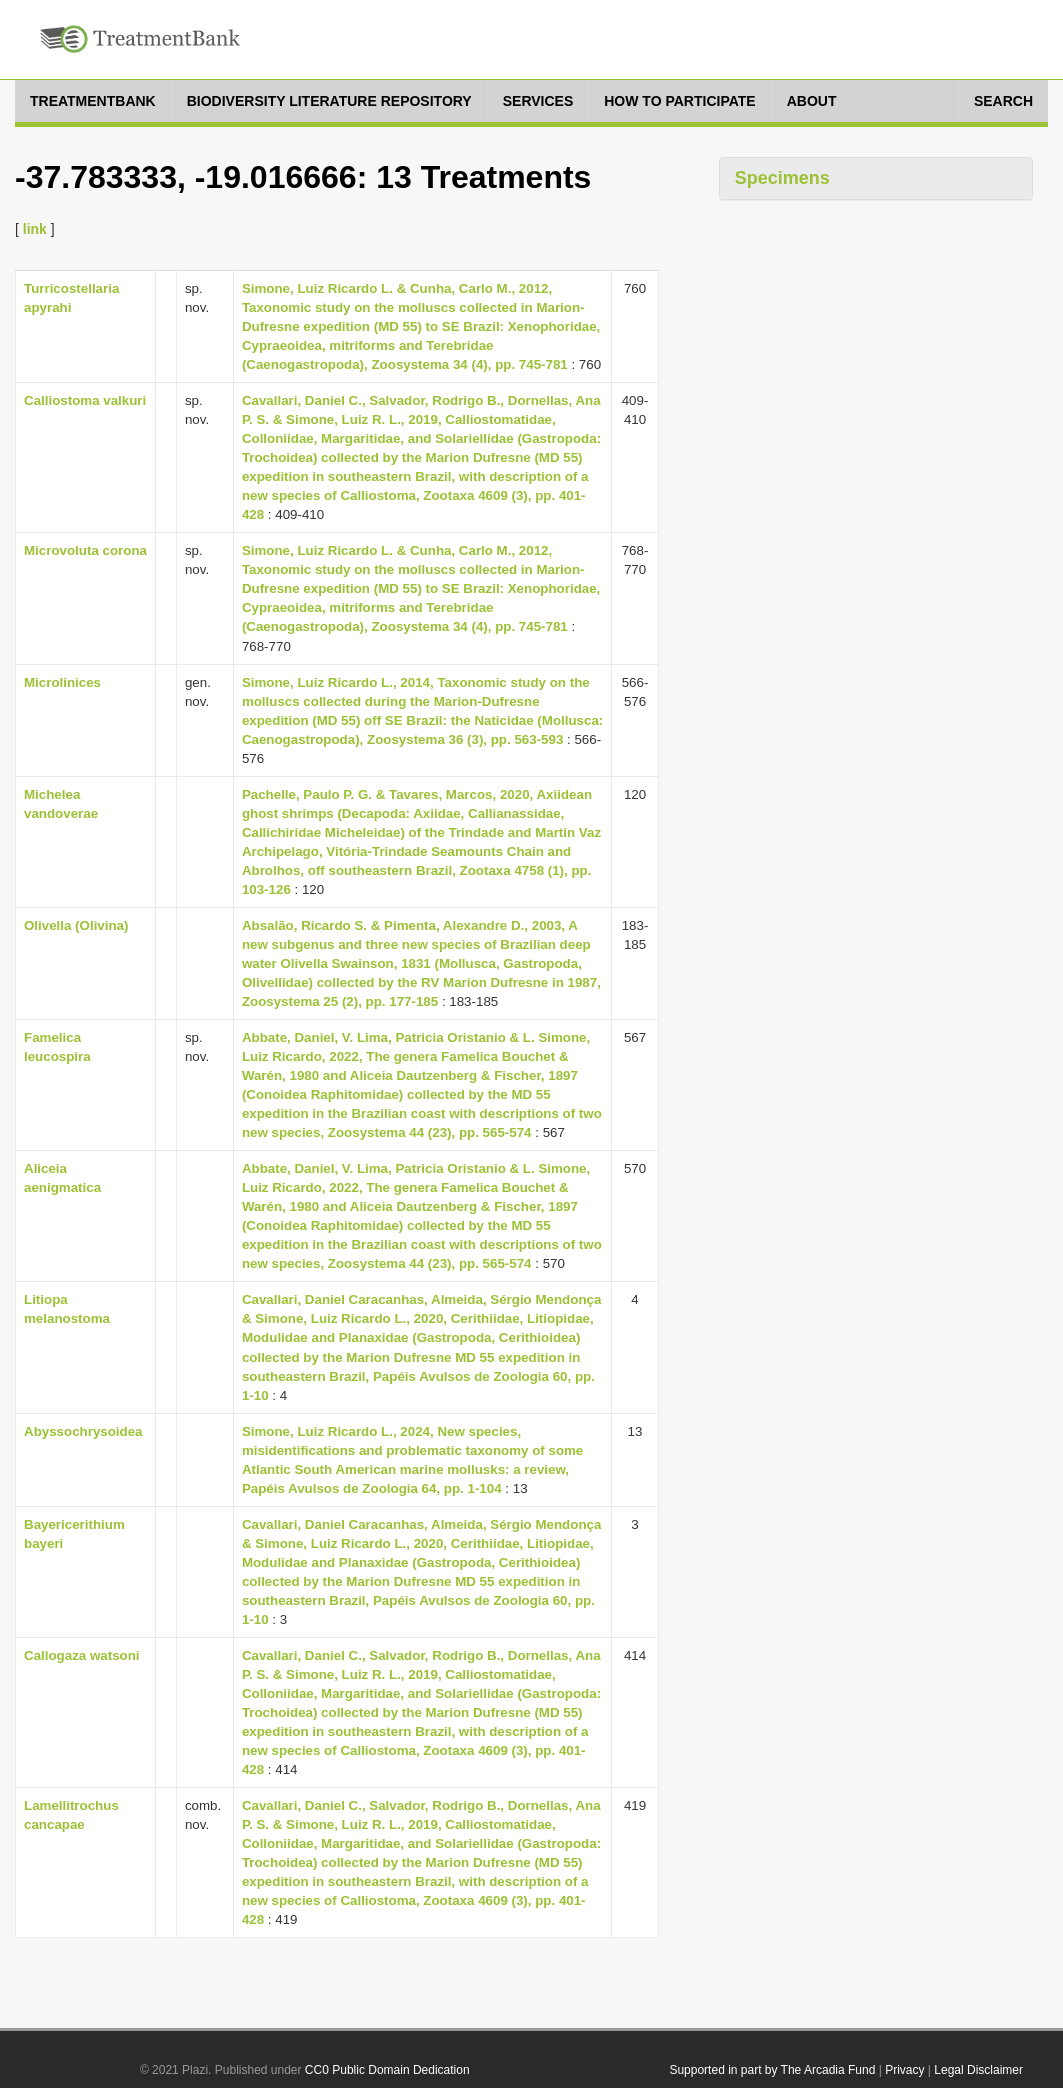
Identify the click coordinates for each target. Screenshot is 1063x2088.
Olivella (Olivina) (76, 925)
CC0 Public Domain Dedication (387, 2070)
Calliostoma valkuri (85, 400)
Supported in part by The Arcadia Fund (772, 2070)
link (35, 229)
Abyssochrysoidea (83, 1431)
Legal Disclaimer (978, 2070)
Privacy (904, 2070)
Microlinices (62, 682)
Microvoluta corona (85, 550)
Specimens (782, 178)
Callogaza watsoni (82, 1655)
